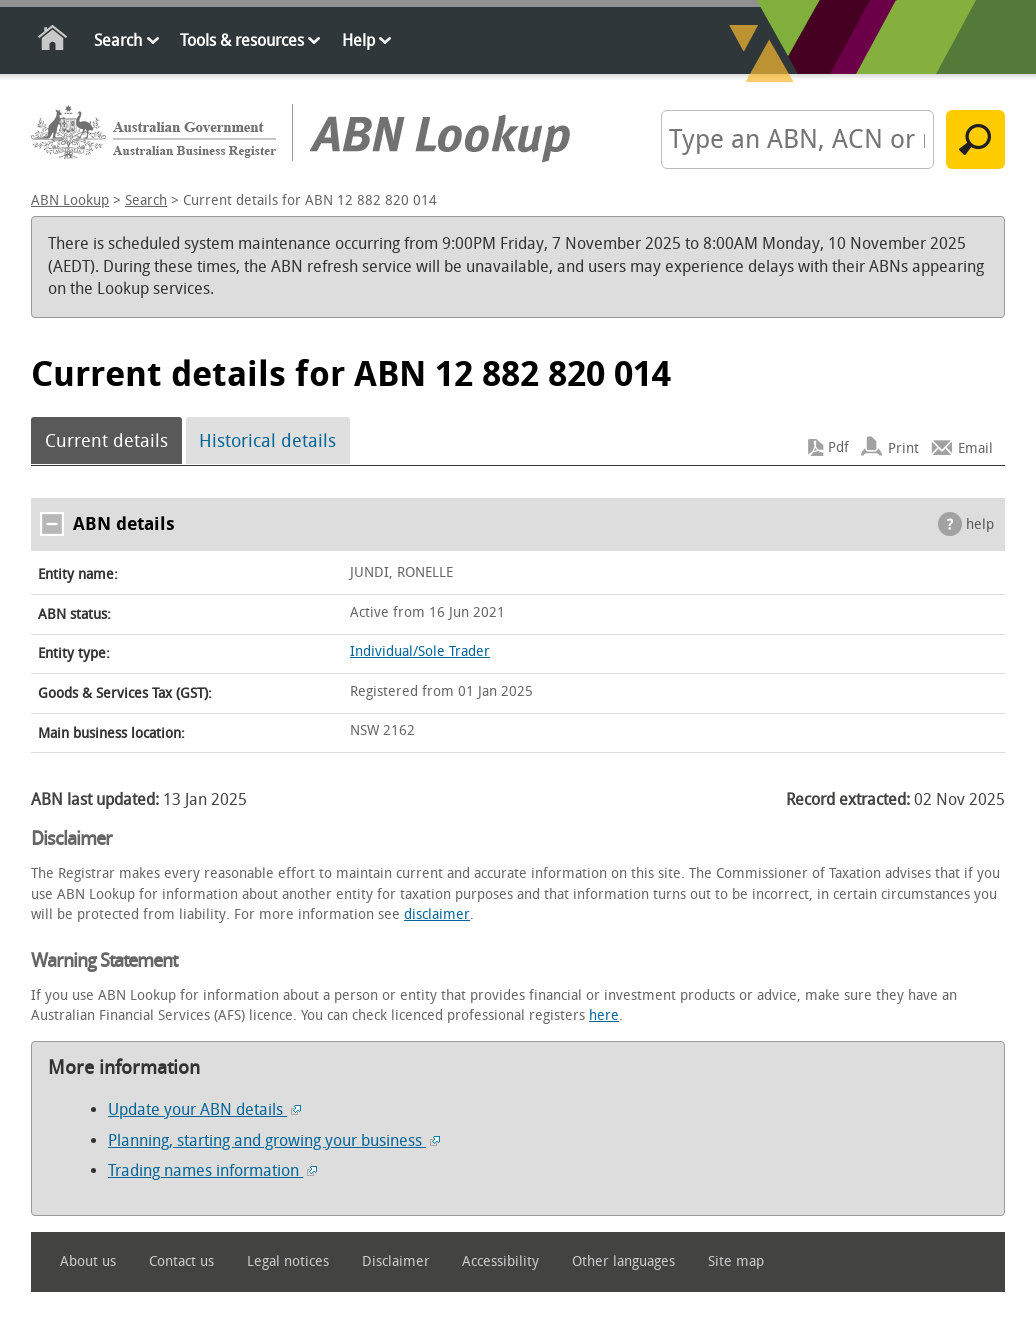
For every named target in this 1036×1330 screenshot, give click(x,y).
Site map (736, 1261)
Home (53, 41)
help (980, 524)
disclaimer (437, 914)
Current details (106, 441)
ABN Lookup (70, 200)
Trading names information (212, 1170)
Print (903, 447)
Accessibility (500, 1261)
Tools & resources (242, 40)
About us (88, 1261)
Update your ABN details (204, 1109)
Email (975, 447)
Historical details (267, 441)
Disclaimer (396, 1261)
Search (118, 40)
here (604, 1015)
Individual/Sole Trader (420, 651)
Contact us (181, 1261)
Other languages (623, 1261)
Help (358, 40)
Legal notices (288, 1261)
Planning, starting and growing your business (274, 1140)
